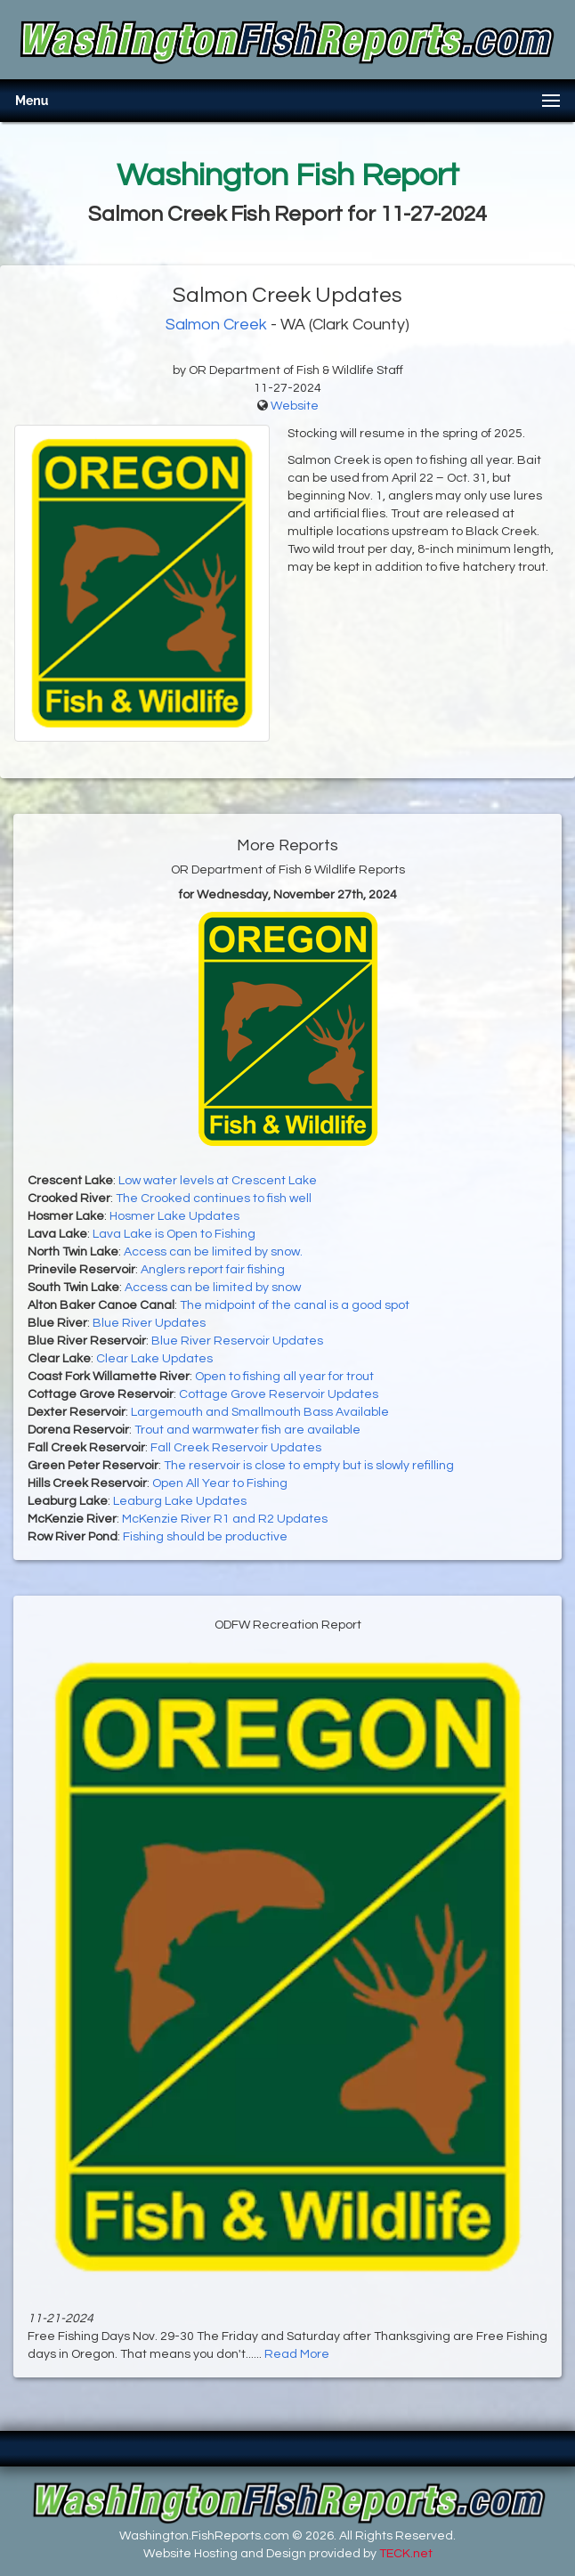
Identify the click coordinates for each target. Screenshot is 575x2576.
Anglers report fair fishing (213, 1270)
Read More (296, 2354)
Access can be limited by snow (213, 1287)
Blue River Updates (149, 1323)
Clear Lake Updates (154, 1359)
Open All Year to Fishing (220, 1483)
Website (295, 406)
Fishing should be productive (205, 1537)
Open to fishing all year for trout (284, 1376)
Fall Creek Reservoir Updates (235, 1448)
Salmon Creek (216, 324)
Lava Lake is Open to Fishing (174, 1234)
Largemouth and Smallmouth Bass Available (260, 1412)
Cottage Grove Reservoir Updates (278, 1394)
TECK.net (406, 2554)
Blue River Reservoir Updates (237, 1341)
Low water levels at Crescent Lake (217, 1180)
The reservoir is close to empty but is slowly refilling (309, 1465)
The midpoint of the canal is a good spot (294, 1305)
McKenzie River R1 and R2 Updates (225, 1519)
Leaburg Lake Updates (180, 1501)
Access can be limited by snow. (213, 1252)
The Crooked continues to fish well (214, 1198)
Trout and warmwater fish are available (247, 1430)
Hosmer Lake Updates (174, 1216)
